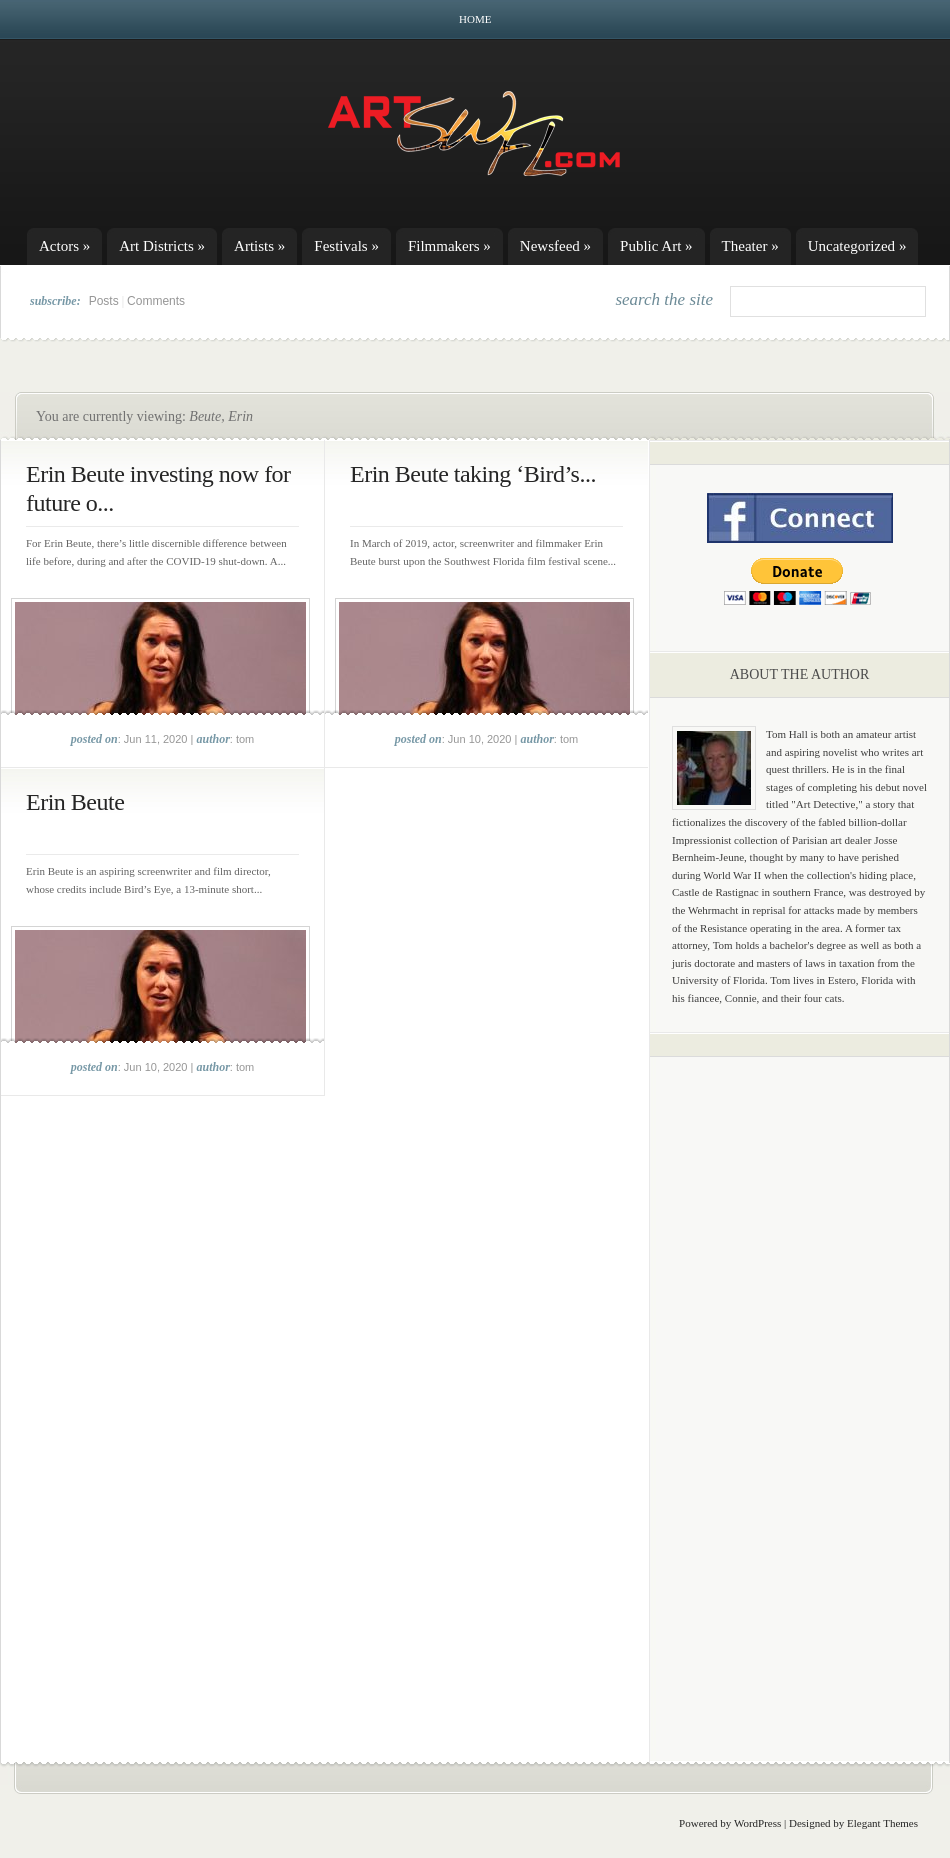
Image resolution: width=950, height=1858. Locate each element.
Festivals (346, 246)
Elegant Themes (882, 1823)
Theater (750, 246)
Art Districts (162, 246)
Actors (64, 246)
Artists (259, 246)
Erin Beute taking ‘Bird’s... (473, 474)
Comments (156, 301)
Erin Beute (75, 802)
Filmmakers (449, 246)
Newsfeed (555, 246)
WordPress (757, 1823)
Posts (104, 301)
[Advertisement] (800, 1385)
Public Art (656, 246)
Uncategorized (857, 246)
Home (475, 19)
